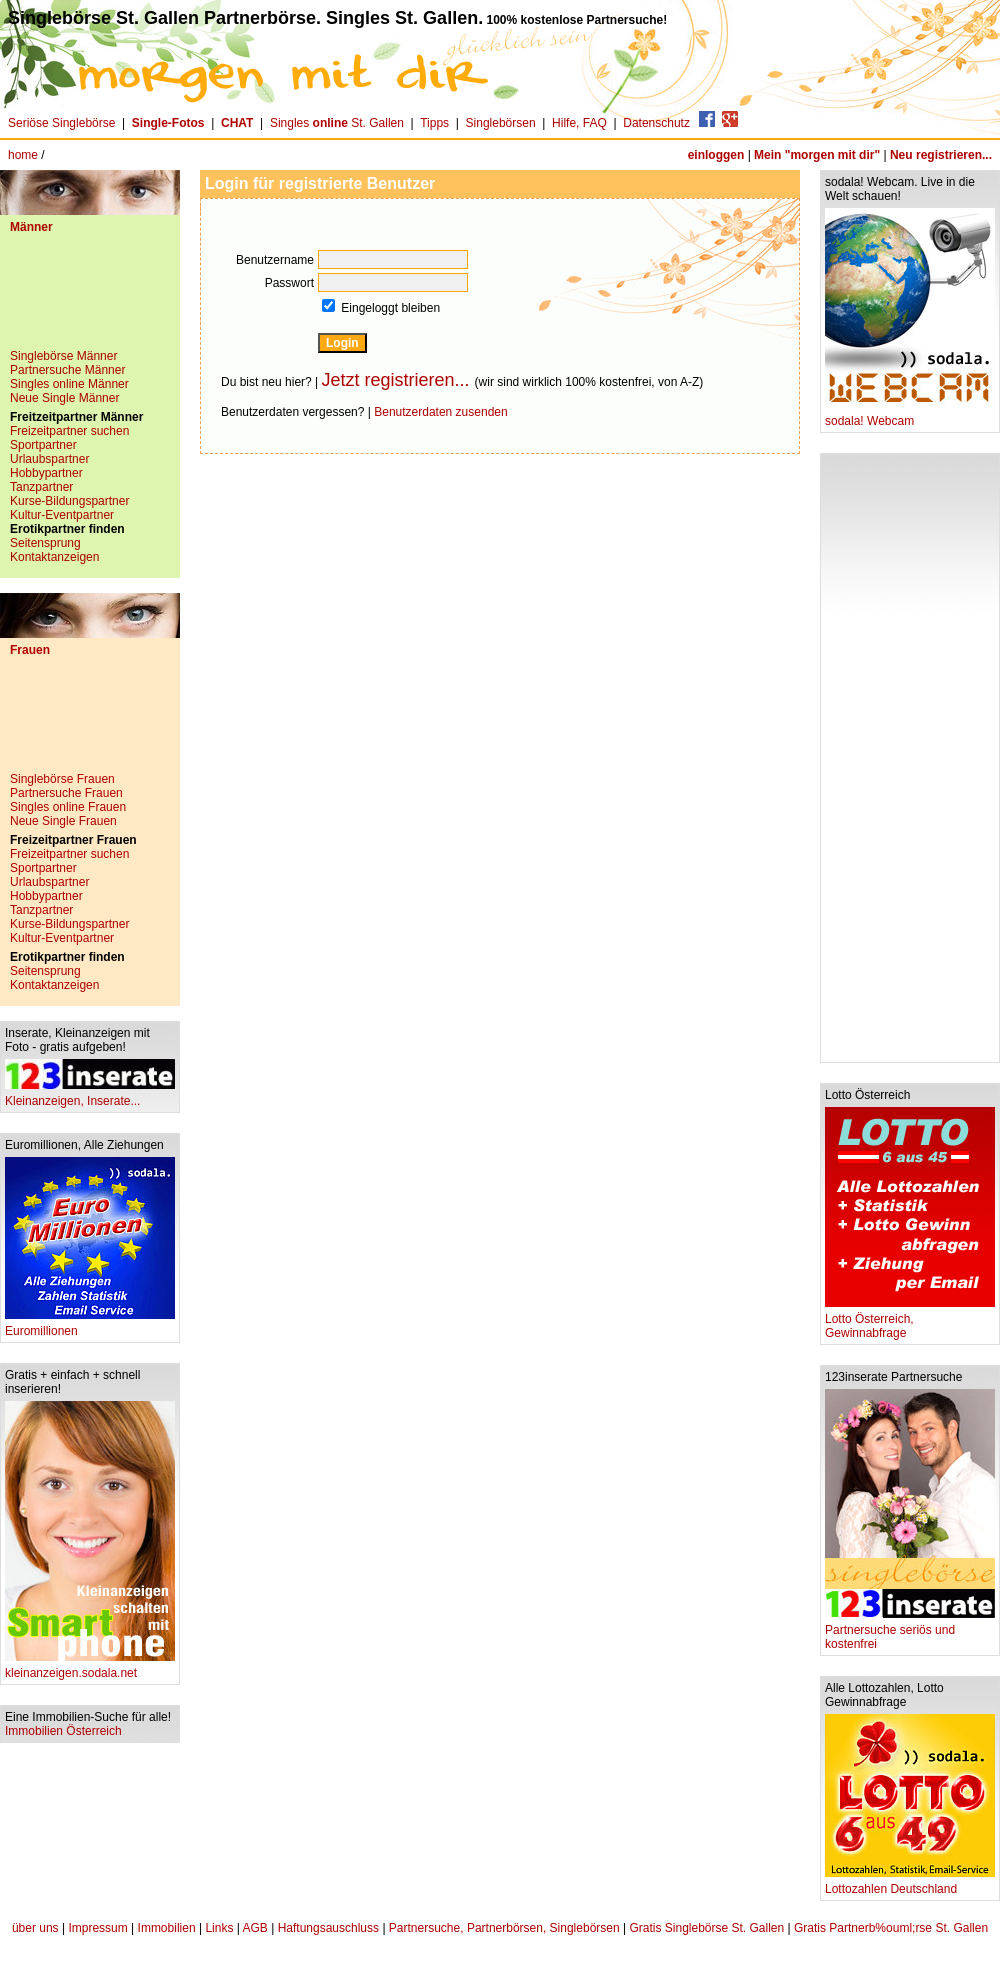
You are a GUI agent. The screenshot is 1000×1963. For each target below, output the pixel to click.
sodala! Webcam (910, 415)
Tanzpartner (41, 487)
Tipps (434, 123)
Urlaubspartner (49, 459)
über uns (35, 1928)
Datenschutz (656, 123)
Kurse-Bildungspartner (69, 501)
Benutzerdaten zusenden (440, 412)
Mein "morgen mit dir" (817, 155)
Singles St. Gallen (337, 123)
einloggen (716, 155)
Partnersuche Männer (67, 370)
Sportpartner (43, 445)
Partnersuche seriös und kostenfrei (910, 1631)
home (23, 155)
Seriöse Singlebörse (61, 123)
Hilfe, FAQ (579, 123)
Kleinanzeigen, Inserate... (90, 1095)
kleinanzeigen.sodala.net (90, 1667)
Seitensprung (45, 543)
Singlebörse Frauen (62, 779)
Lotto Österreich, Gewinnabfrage (910, 1320)
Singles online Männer (69, 384)
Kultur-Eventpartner (62, 515)
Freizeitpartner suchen (69, 431)
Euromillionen (90, 1325)
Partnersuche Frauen (66, 793)
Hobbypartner (46, 473)
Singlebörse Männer (63, 356)
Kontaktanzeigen (54, 557)
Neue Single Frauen (63, 821)
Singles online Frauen (68, 807)
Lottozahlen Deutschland (910, 1883)
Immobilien (167, 1928)
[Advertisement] (90, 299)
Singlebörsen (501, 123)
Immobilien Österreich (63, 1731)
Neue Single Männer (64, 398)
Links (219, 1928)
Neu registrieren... (941, 155)
